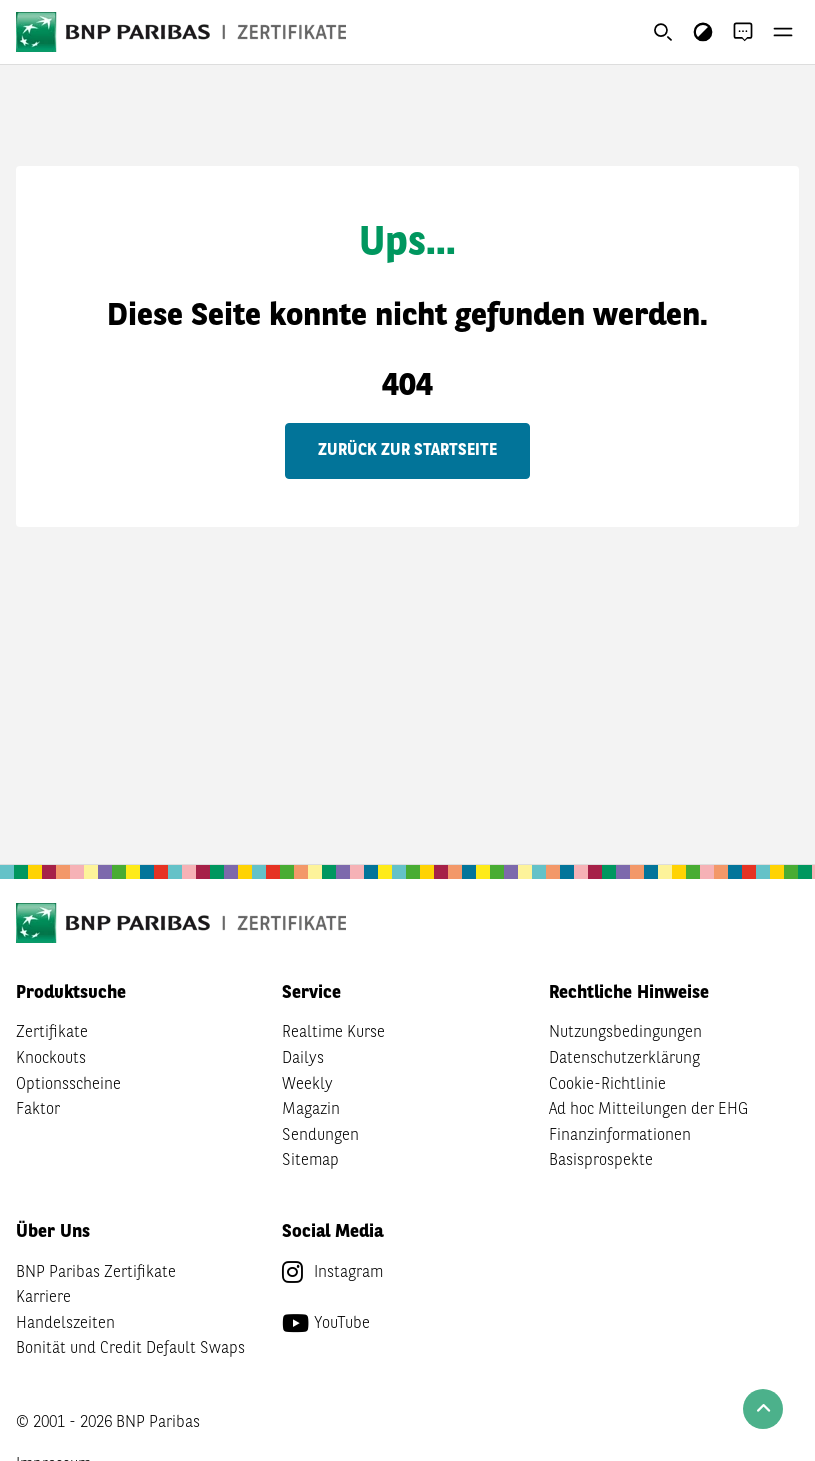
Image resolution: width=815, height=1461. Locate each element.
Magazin (311, 1110)
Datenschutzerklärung (624, 1059)
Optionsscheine (68, 1085)
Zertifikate (52, 1033)
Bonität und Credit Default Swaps (130, 1349)
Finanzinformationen (620, 1136)
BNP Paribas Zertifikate (96, 1273)
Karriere (43, 1298)
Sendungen (320, 1136)
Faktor (38, 1110)
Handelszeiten (65, 1324)
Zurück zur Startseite (407, 451)
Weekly (307, 1085)
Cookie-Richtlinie (607, 1085)
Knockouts (51, 1059)
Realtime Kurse (333, 1033)
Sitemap (310, 1161)
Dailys (303, 1059)
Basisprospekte (601, 1161)
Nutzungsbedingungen (625, 1033)
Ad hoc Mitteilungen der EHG (648, 1110)
